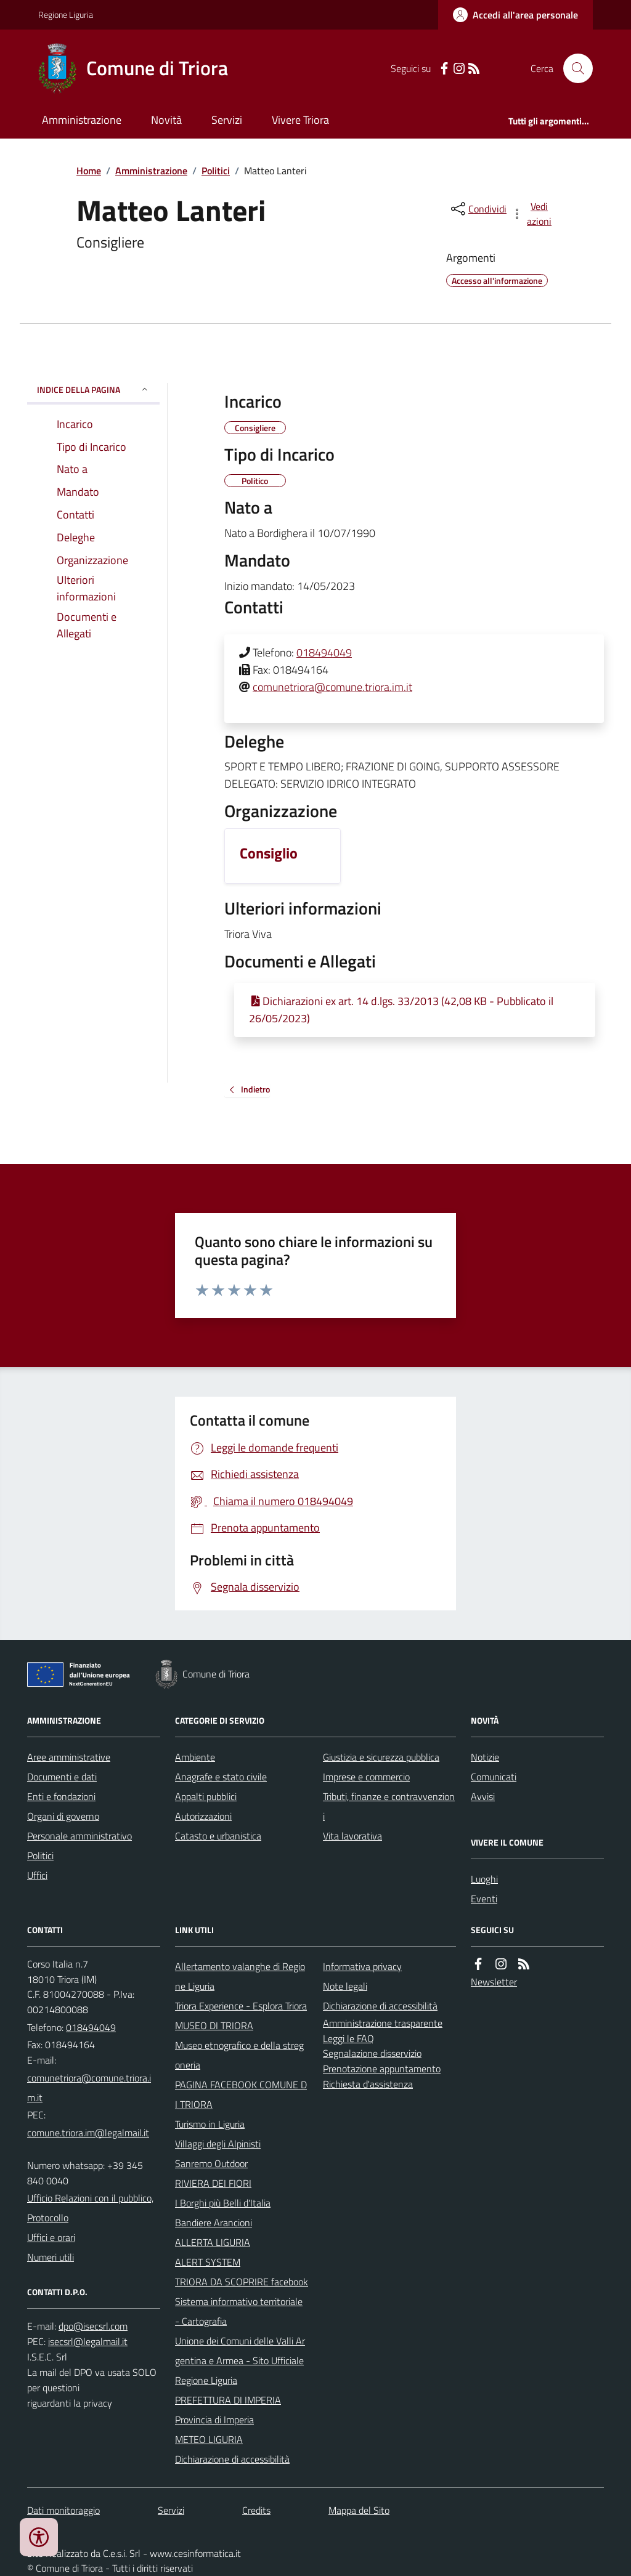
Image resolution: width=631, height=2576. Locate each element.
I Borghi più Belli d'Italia (223, 2202)
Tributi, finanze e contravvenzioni (389, 1806)
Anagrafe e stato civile (221, 1776)
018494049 (324, 652)
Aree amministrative (68, 1757)
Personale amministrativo (79, 1835)
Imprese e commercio (366, 1776)
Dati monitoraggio (63, 2510)
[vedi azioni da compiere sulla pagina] (532, 213)
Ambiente (195, 1757)
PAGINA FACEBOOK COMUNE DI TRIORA (241, 2094)
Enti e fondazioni (61, 1796)
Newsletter (494, 1981)
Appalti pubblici (206, 1796)
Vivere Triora (300, 119)
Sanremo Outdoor (211, 2163)
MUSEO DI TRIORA (214, 2025)
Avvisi (483, 1796)
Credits (256, 2510)
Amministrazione (81, 119)
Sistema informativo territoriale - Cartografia (239, 2311)
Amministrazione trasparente (382, 2023)
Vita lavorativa (352, 1835)
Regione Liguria (65, 14)
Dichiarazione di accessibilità (232, 2459)
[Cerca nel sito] (573, 68)
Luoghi (484, 1878)
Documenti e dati (62, 1776)
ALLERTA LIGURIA (212, 2242)
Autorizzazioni (203, 1816)
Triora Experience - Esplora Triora (241, 2005)
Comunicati (493, 1776)
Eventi (484, 1898)
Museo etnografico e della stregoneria (239, 2055)
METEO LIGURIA (209, 2439)
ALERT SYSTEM (207, 2262)
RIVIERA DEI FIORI (213, 2183)
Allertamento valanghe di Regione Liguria (240, 1976)
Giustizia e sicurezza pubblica (381, 1757)
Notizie (485, 1757)
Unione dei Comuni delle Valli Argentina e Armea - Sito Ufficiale (240, 2350)
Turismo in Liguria (210, 2124)
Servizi (226, 119)
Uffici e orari (51, 2237)
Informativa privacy (362, 1966)
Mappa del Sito (358, 2510)
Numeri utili (50, 2257)
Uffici (37, 1875)
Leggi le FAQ (348, 2038)
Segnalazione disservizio (372, 2053)
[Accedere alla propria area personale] (515, 15)
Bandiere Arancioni (213, 2222)
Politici (216, 170)
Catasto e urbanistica (218, 1835)
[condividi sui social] (477, 209)
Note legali (345, 1986)
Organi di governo (63, 1816)
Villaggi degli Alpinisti (218, 2143)
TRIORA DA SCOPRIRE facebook (241, 2281)
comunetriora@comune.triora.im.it (332, 687)
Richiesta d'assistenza (368, 2084)
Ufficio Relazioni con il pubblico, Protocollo (90, 2207)
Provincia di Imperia (214, 2419)
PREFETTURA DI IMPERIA (228, 2399)
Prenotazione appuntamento (382, 2068)
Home (88, 170)
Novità (166, 119)
